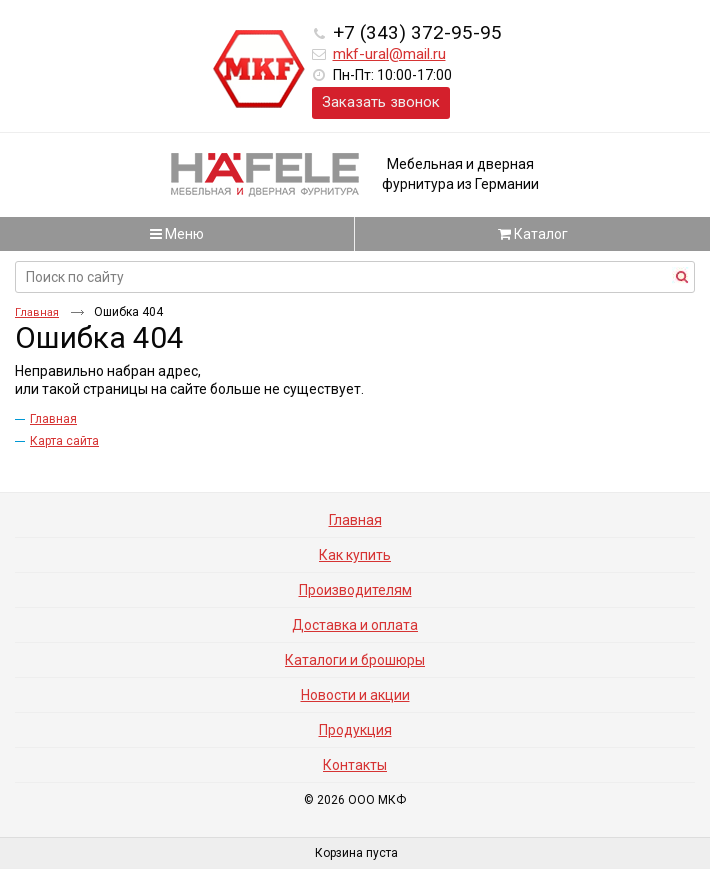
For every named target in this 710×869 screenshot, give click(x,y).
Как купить (355, 555)
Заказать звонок (381, 102)
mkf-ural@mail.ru (389, 54)
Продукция (355, 730)
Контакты (355, 765)
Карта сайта (64, 441)
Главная (37, 312)
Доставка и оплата (355, 625)
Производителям (355, 590)
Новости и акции (355, 695)
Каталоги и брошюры (355, 660)
